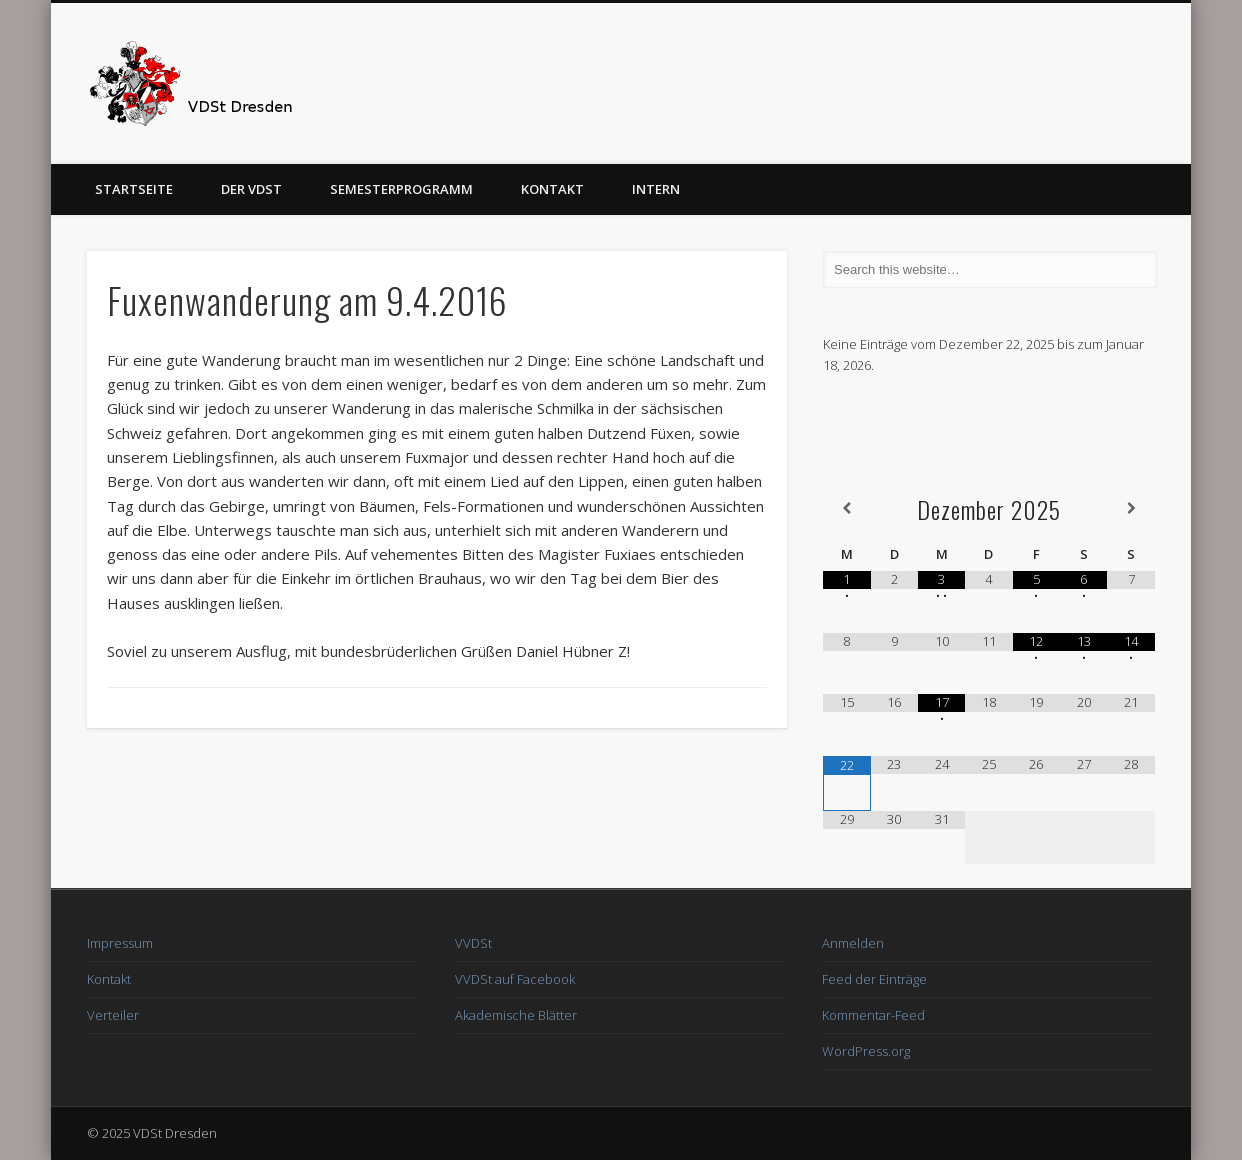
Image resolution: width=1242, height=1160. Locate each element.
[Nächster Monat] (1130, 508)
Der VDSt (251, 189)
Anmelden (853, 943)
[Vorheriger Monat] (846, 508)
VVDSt (473, 943)
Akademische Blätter (516, 1015)
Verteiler (113, 1015)
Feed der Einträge (874, 979)
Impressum (120, 943)
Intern (656, 189)
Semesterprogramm (401, 189)
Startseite (134, 189)
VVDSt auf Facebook (515, 979)
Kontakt (552, 189)
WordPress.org (866, 1051)
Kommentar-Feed (873, 1015)
